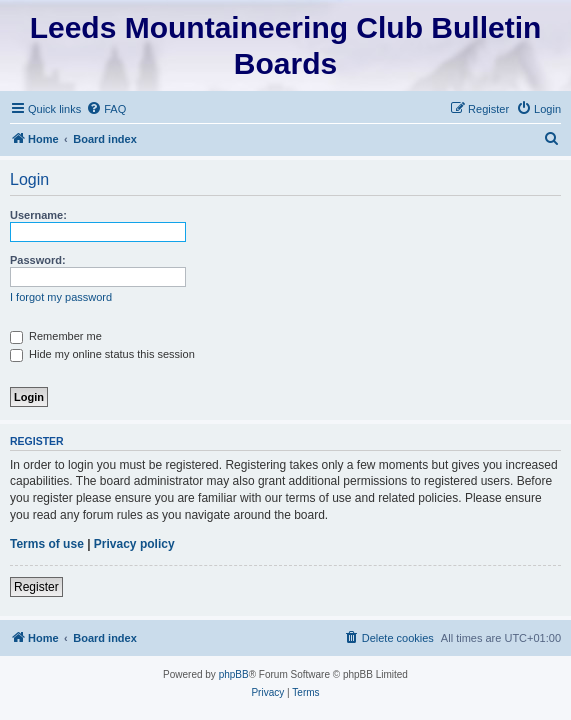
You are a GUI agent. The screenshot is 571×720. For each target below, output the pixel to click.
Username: (38, 215)
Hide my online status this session (102, 354)
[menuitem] (106, 109)
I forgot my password (61, 297)
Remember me (56, 336)
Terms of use (47, 544)
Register (36, 587)
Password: (38, 260)
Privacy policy (134, 544)
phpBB (234, 674)
